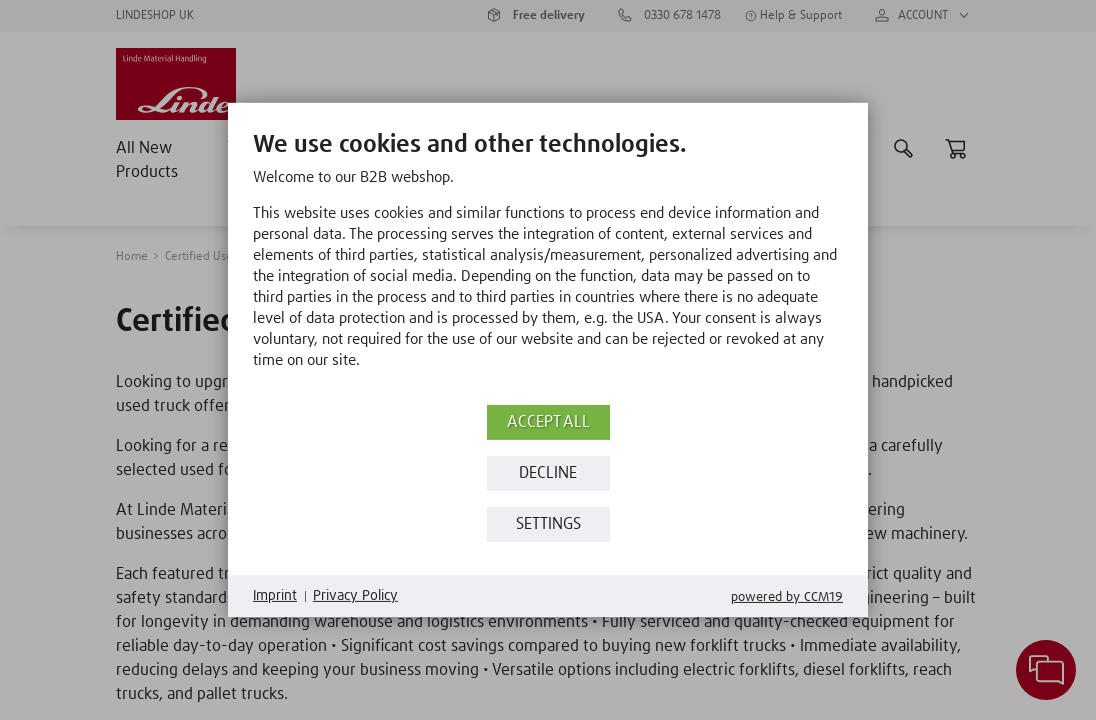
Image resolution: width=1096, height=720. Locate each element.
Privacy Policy (355, 596)
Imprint (275, 596)
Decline (548, 473)
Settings (548, 524)
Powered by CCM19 (787, 597)
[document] (548, 265)
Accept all (548, 422)
